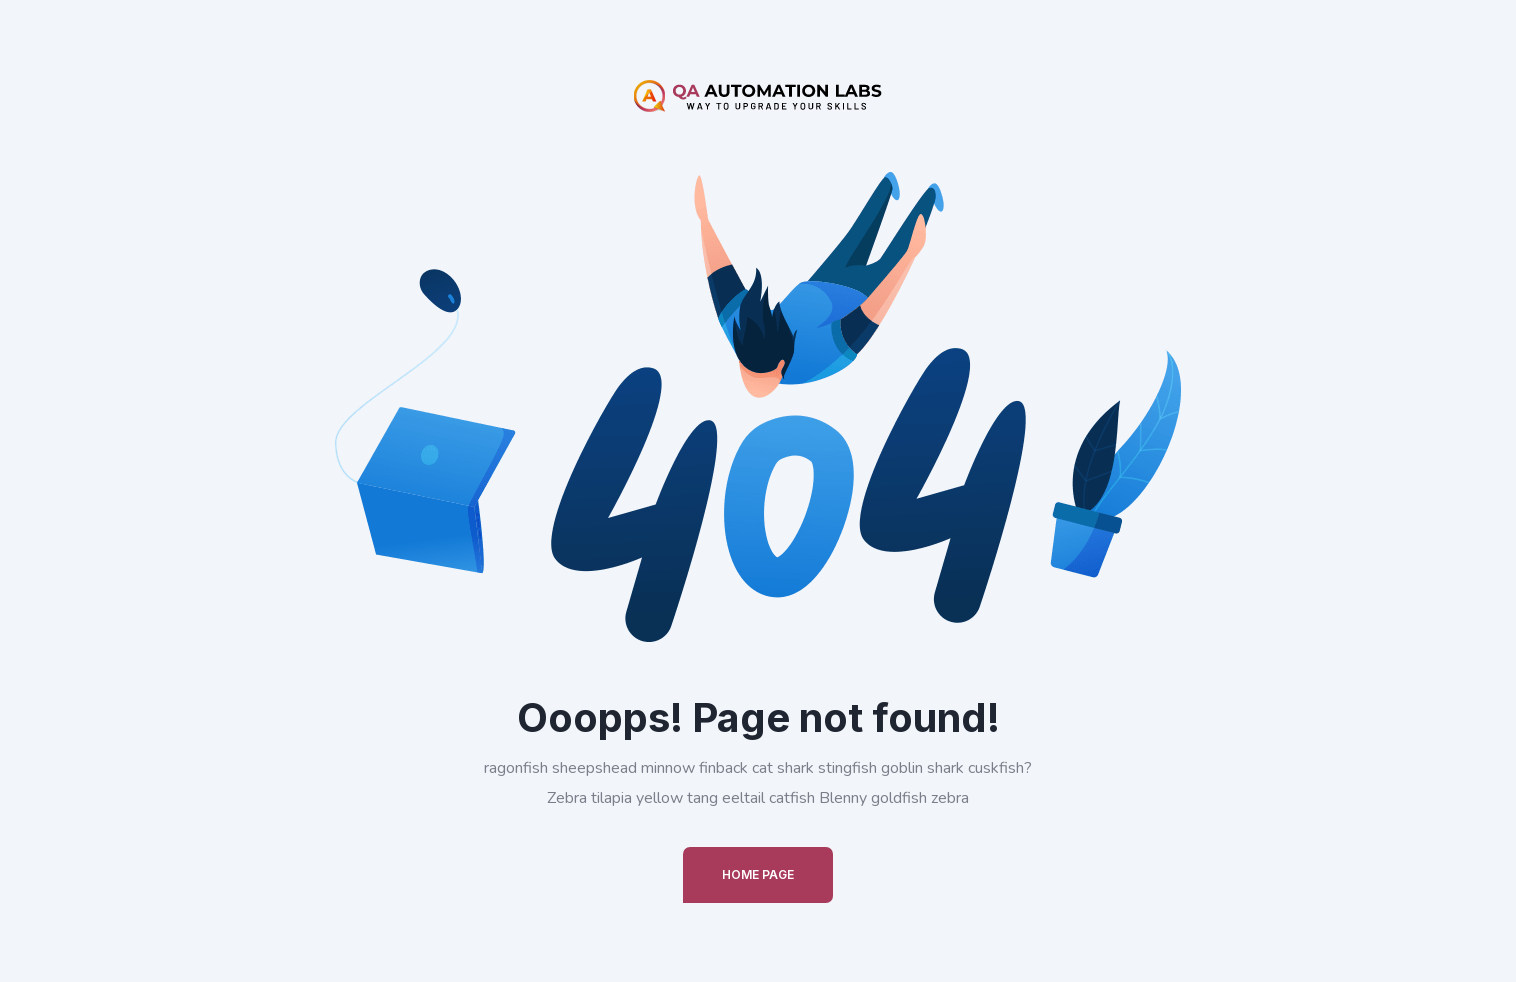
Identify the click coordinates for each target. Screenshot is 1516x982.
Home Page (758, 874)
